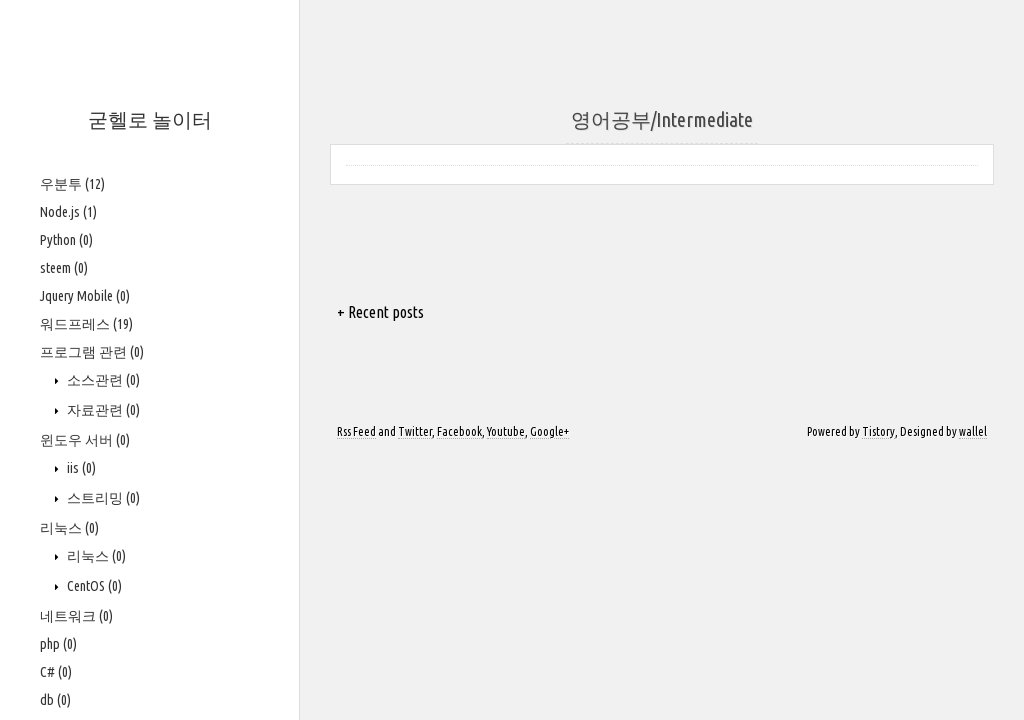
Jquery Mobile (85, 296)
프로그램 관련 (92, 352)
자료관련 (102, 410)
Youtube (506, 431)
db (55, 700)
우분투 (72, 184)
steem (64, 268)
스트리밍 (102, 498)
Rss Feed (356, 431)
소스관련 (102, 380)
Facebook (459, 431)
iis (80, 468)
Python (66, 240)
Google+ (549, 431)
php (58, 644)
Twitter (415, 431)
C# (56, 672)
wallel (973, 431)
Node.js (68, 212)
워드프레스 (86, 324)
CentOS (93, 586)
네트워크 (76, 616)
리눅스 (69, 528)
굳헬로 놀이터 (150, 119)
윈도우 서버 (85, 440)
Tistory (878, 431)
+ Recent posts (380, 312)
